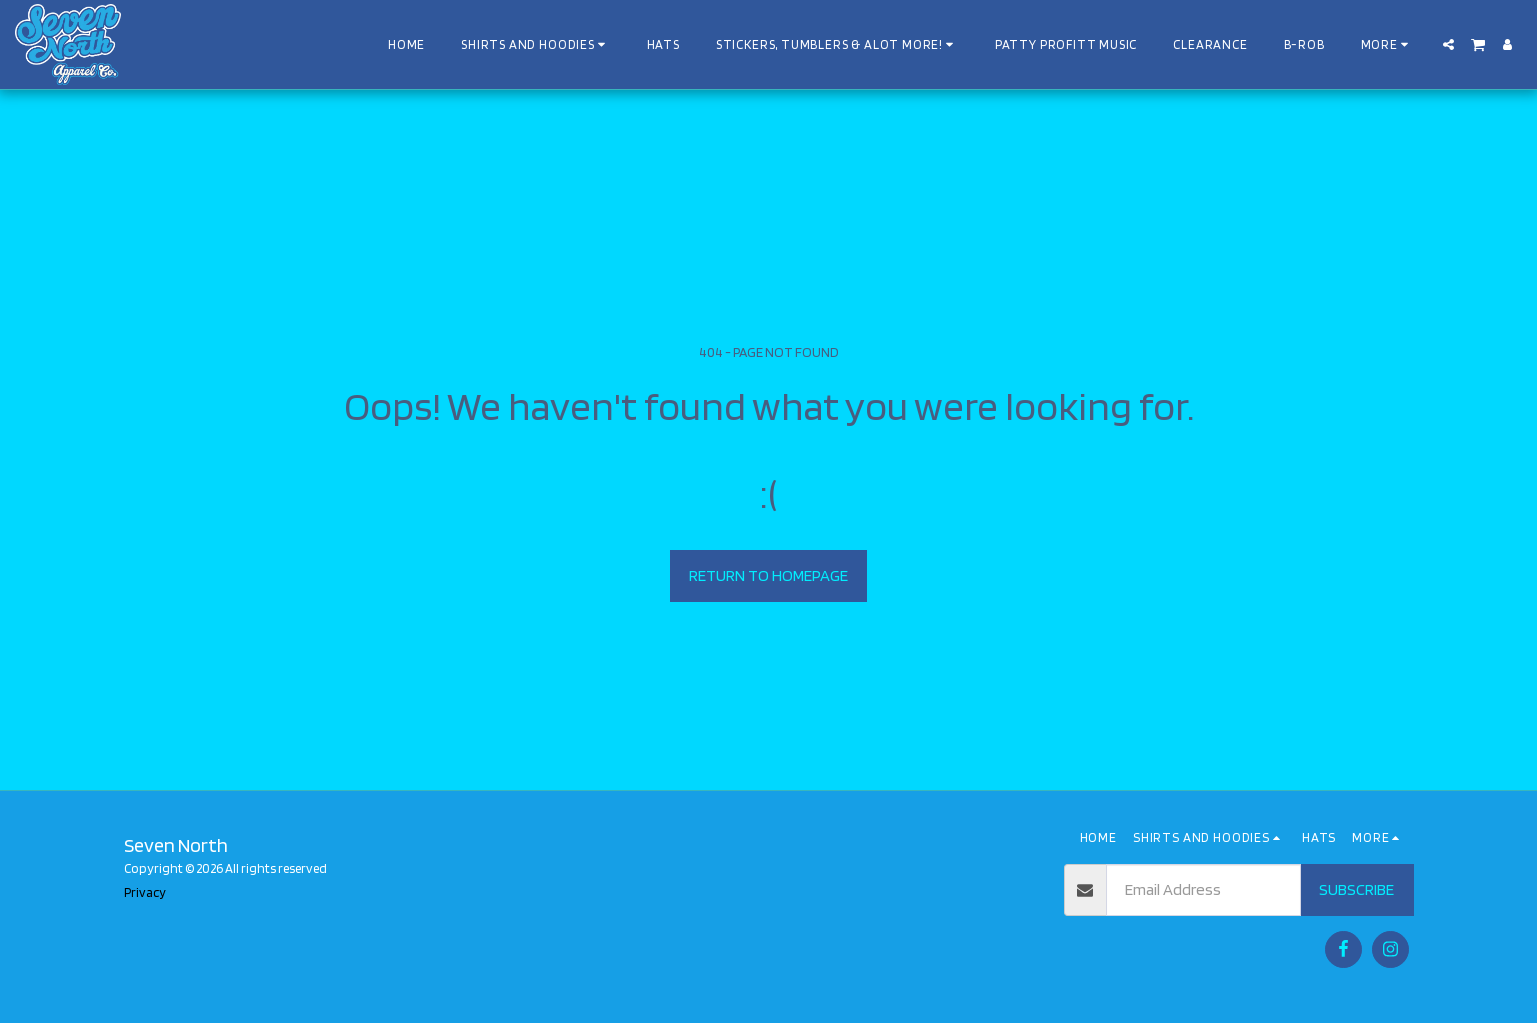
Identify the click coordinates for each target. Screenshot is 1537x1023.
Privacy (145, 892)
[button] (1448, 44)
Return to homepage (768, 575)
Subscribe (1356, 889)
